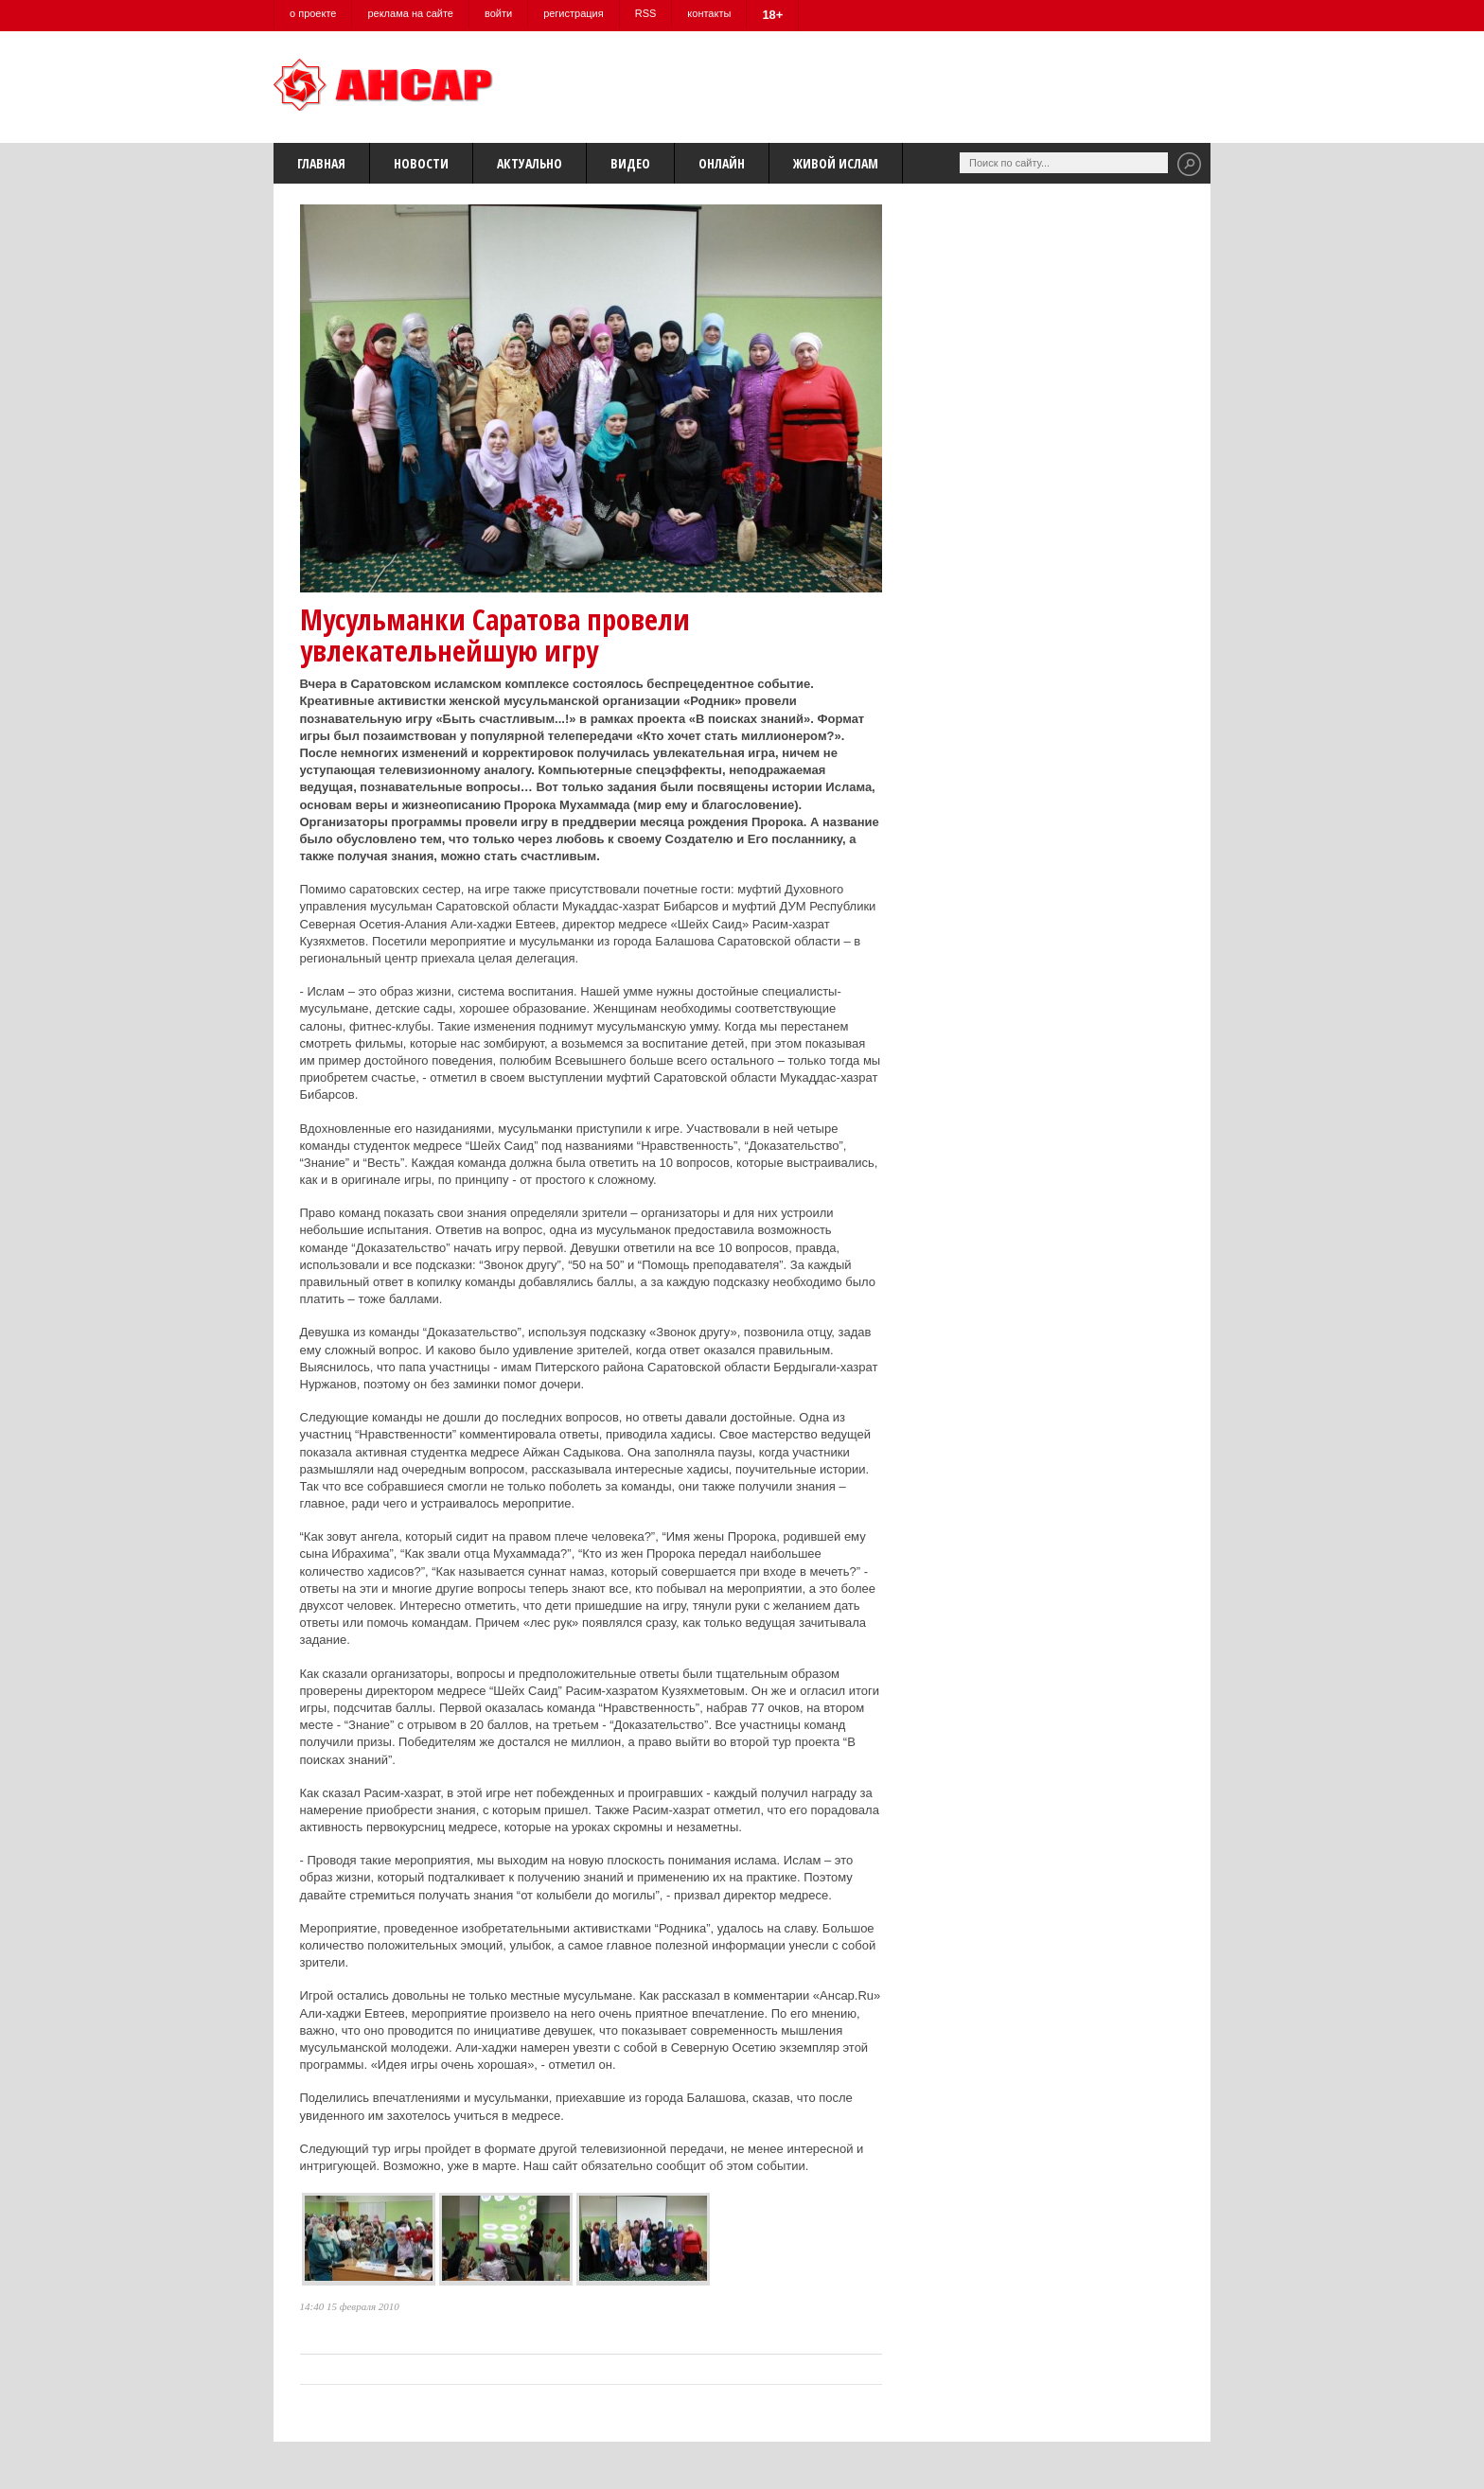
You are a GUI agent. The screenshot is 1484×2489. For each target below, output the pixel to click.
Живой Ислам (835, 163)
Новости (421, 163)
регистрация (573, 13)
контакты (709, 13)
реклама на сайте (410, 13)
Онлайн (721, 163)
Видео (630, 163)
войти (498, 13)
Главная (321, 163)
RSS (646, 13)
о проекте (313, 13)
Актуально (529, 163)
